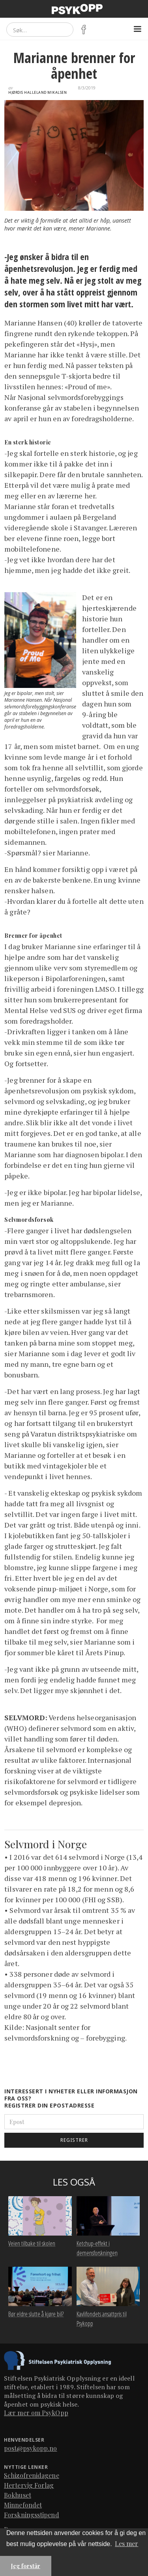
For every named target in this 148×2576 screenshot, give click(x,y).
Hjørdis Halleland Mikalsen (37, 92)
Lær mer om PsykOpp (36, 2413)
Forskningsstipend (31, 2515)
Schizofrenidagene (31, 2475)
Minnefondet (23, 2505)
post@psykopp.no (30, 2448)
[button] (137, 29)
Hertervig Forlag (29, 2485)
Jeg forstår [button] (25, 2566)
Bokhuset (17, 2495)
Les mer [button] (126, 2543)
